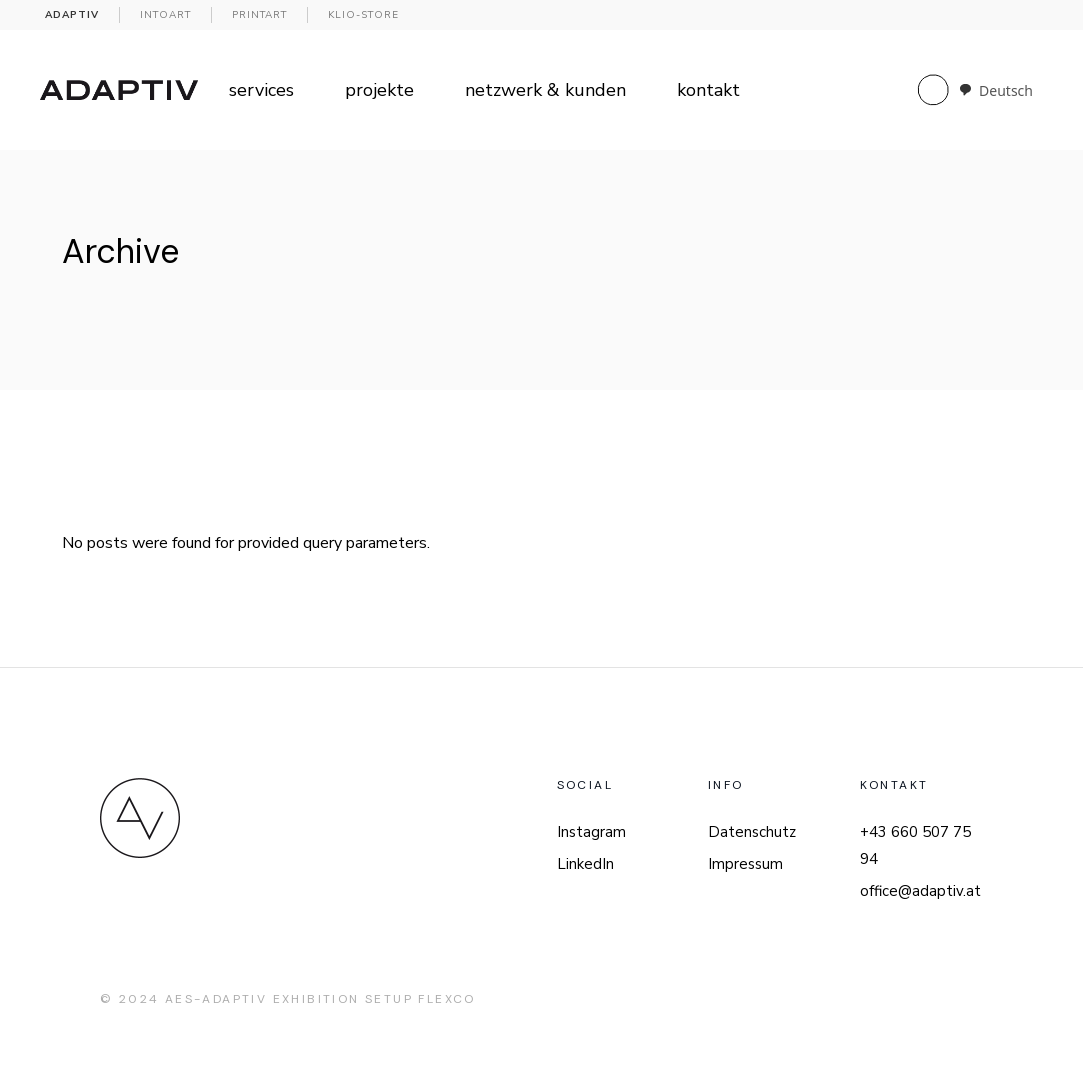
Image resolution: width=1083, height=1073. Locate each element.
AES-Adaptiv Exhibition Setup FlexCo (320, 999)
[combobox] (995, 90)
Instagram (591, 832)
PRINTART (259, 15)
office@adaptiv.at (920, 891)
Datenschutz (752, 832)
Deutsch (995, 90)
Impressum (745, 864)
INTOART (165, 15)
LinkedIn (585, 864)
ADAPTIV (72, 15)
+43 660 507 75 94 (915, 845)
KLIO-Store (363, 15)
